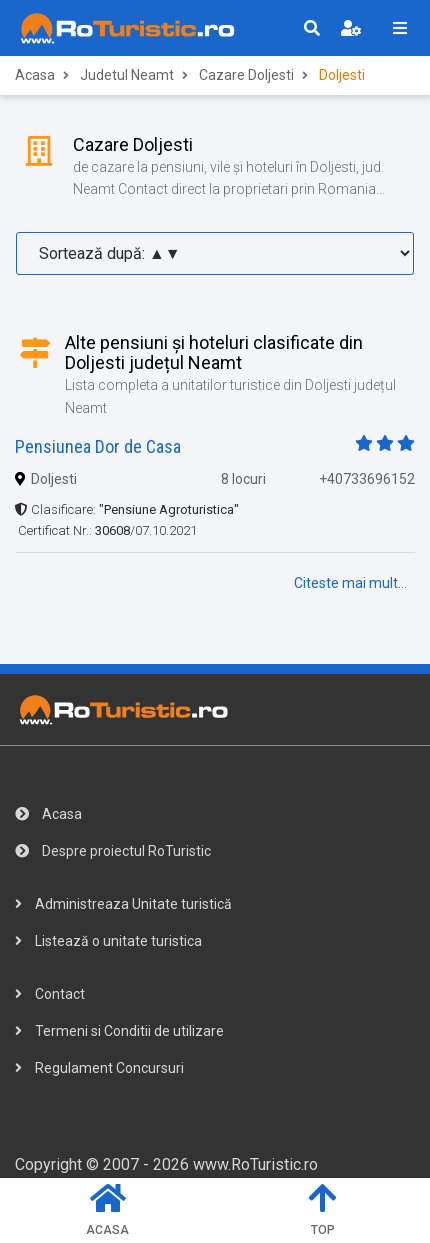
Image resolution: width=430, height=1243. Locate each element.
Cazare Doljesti (246, 75)
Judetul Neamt (127, 75)
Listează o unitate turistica (108, 941)
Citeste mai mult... (350, 583)
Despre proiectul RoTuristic (113, 851)
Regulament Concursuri (99, 1068)
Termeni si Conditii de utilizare (119, 1031)
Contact (50, 994)
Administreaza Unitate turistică (123, 904)
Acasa (35, 75)
